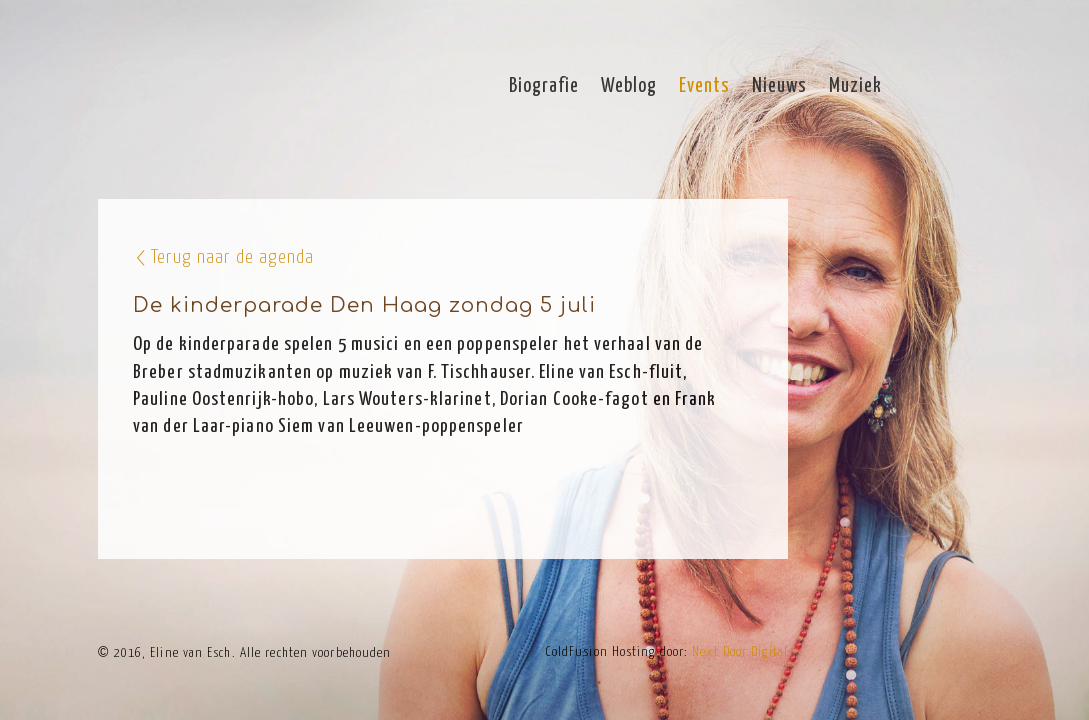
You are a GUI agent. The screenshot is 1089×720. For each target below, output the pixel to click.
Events (704, 86)
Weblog (629, 86)
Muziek (855, 86)
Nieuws (779, 86)
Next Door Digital (740, 652)
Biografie (544, 86)
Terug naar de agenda (232, 257)
